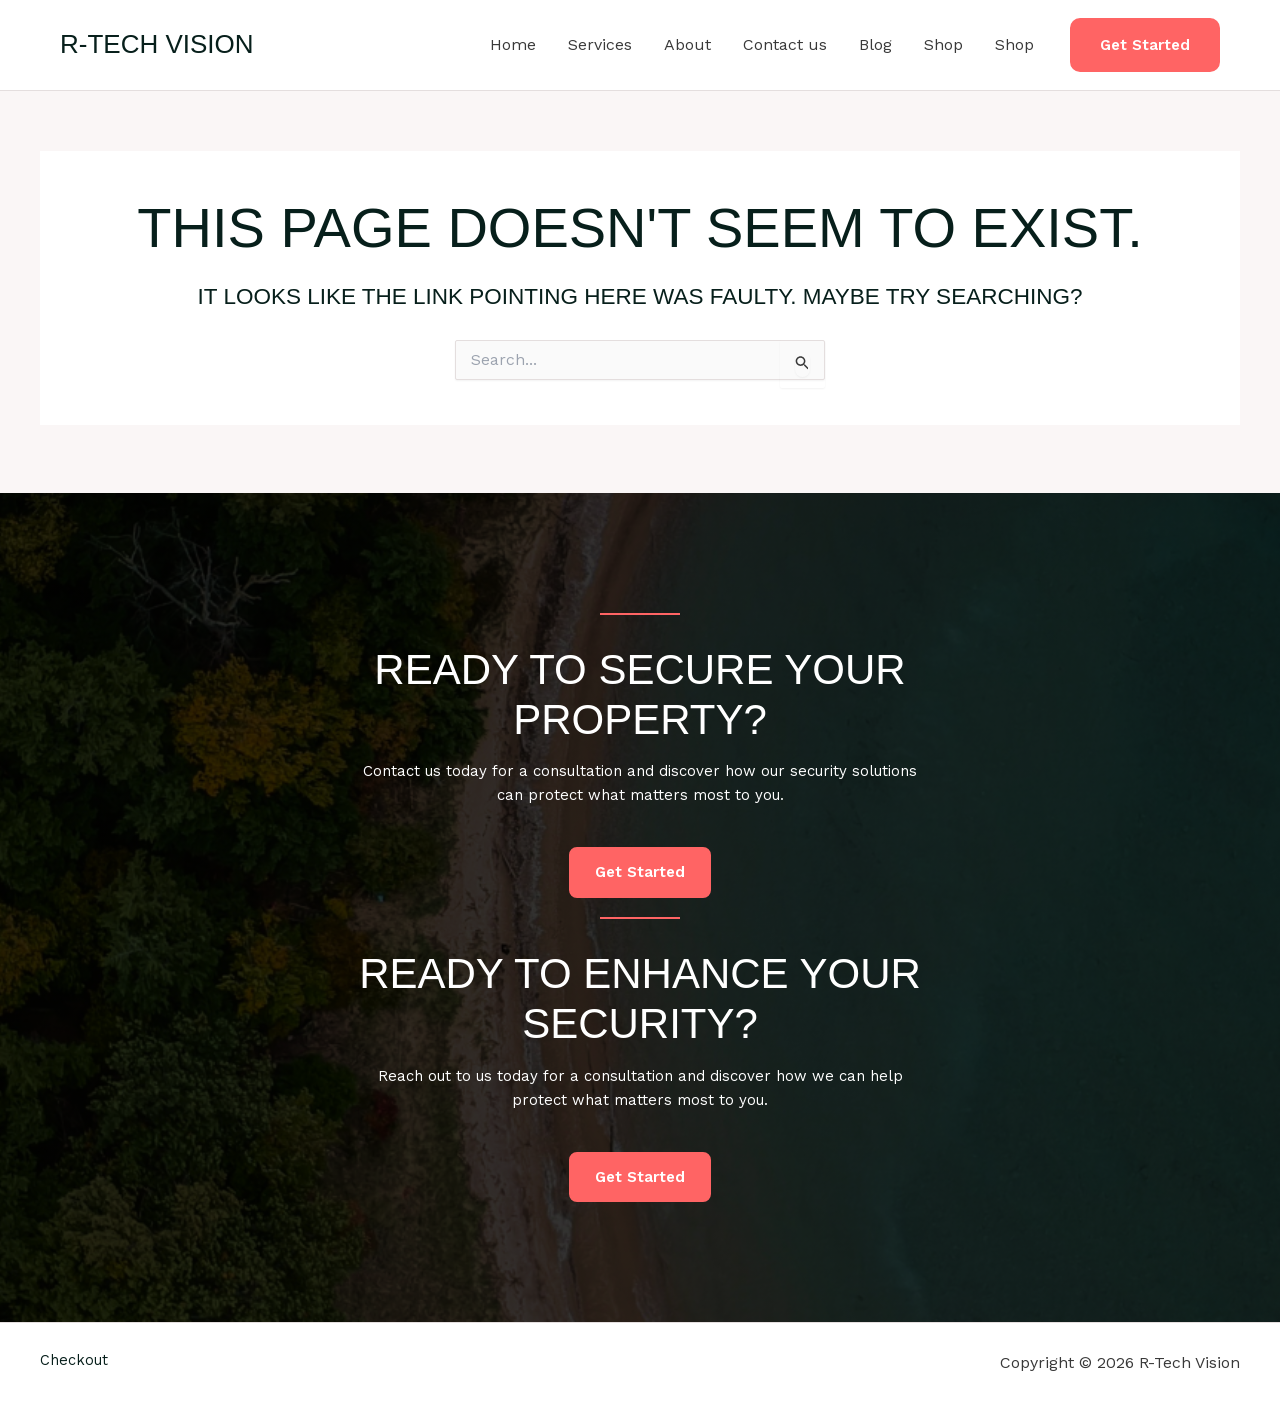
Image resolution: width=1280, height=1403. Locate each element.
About (687, 44)
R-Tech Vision (157, 44)
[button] (1145, 45)
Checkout (77, 1362)
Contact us (785, 44)
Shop (943, 44)
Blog (875, 44)
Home (513, 44)
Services (600, 44)
